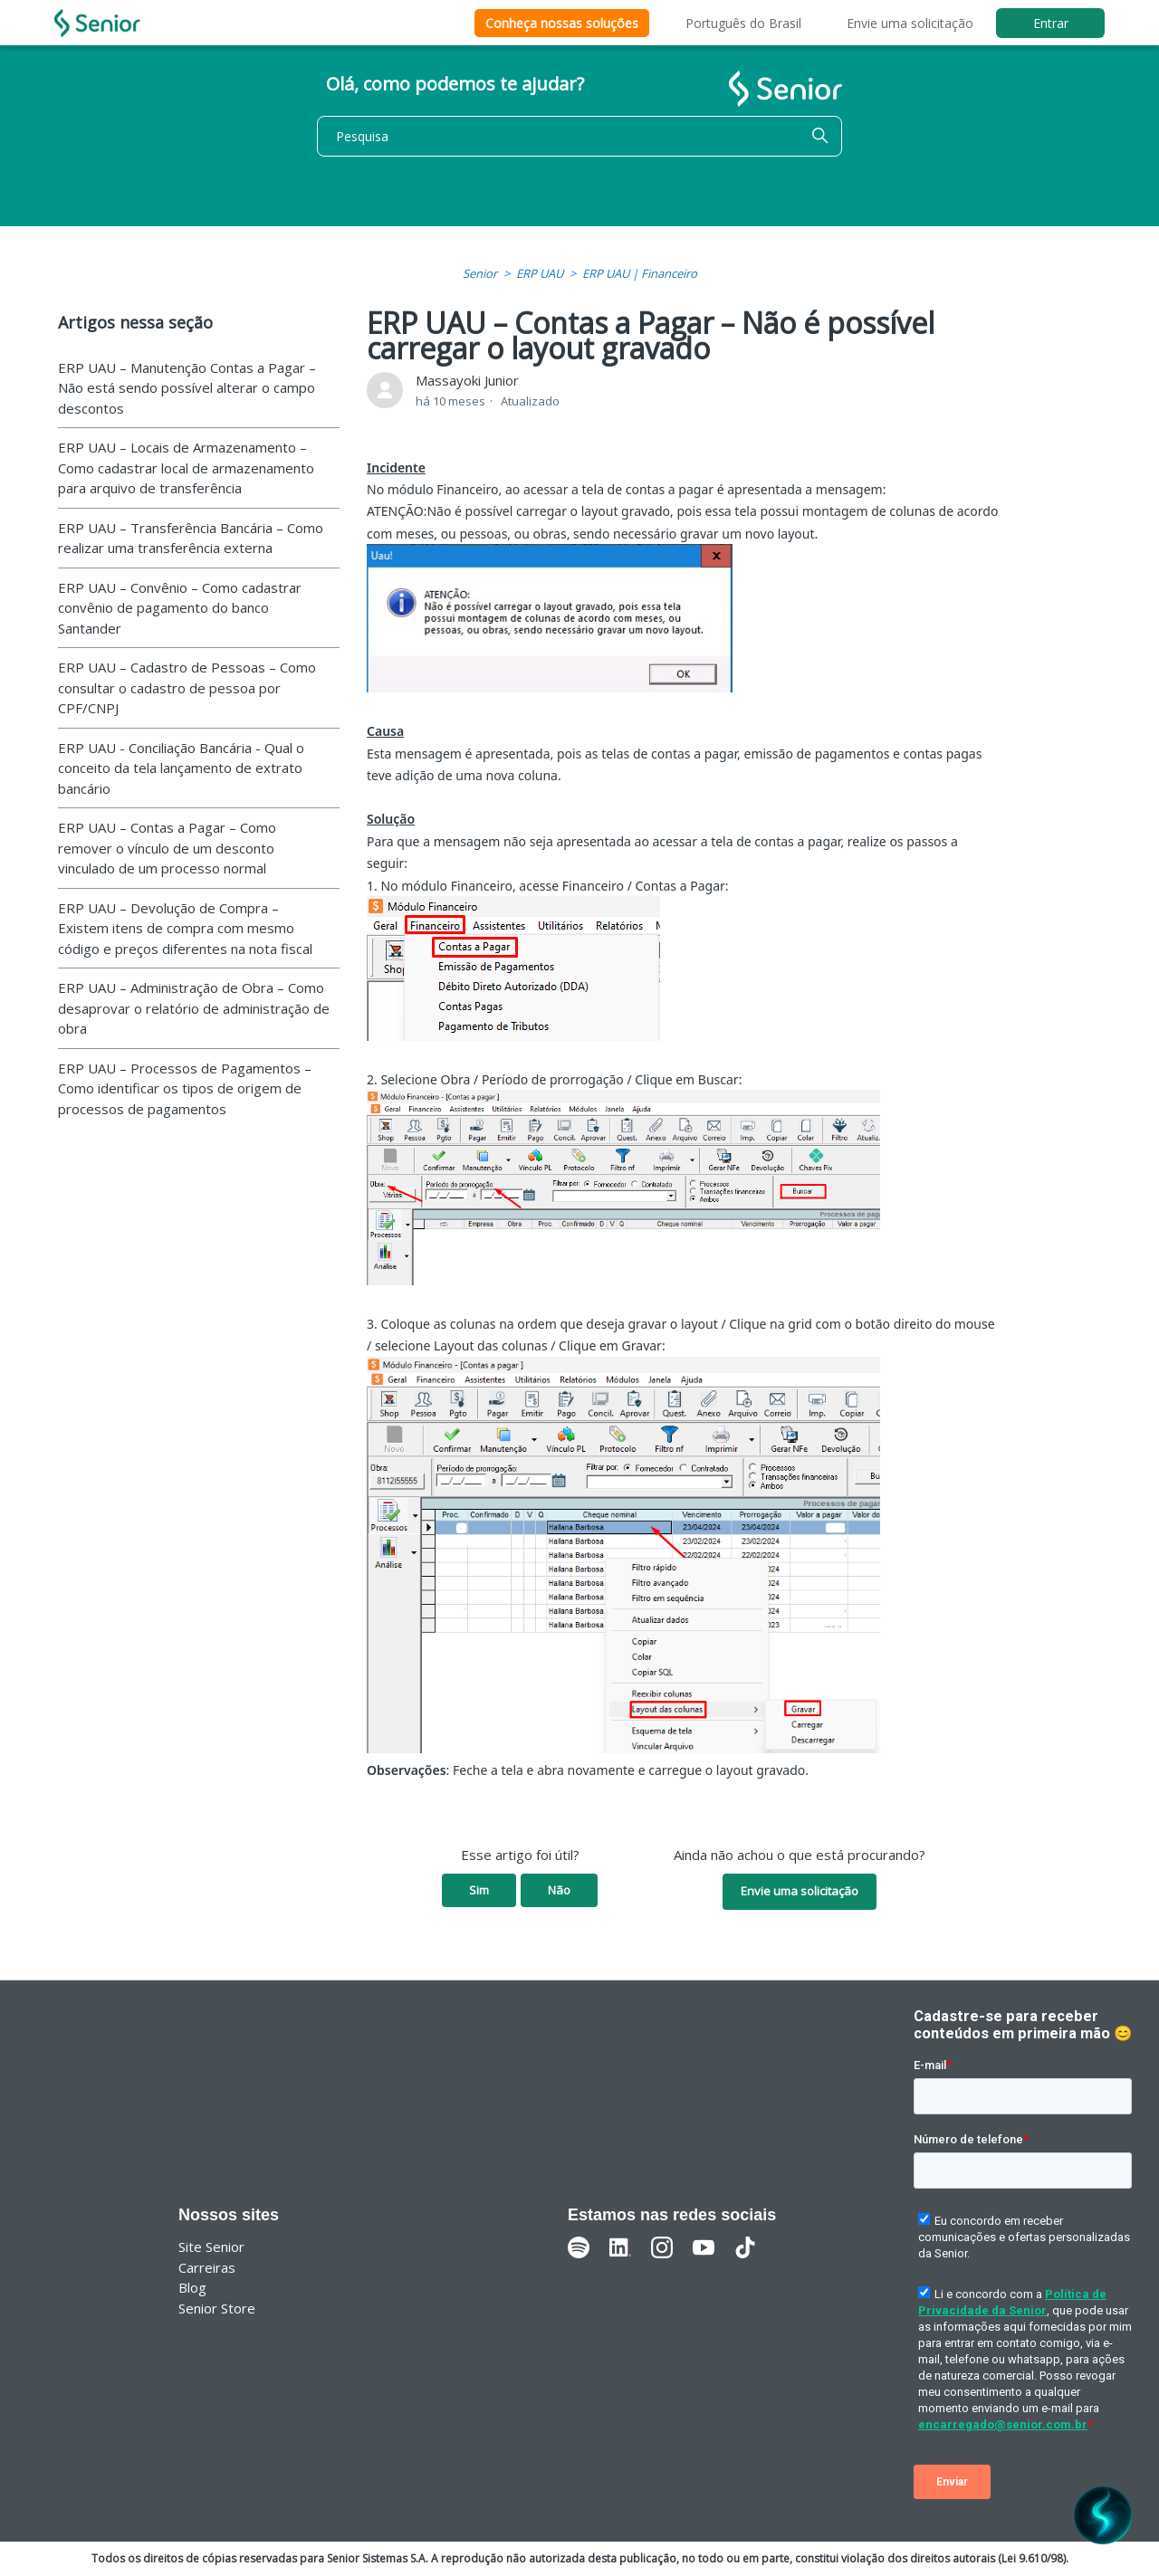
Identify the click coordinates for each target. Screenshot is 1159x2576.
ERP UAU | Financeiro (639, 273)
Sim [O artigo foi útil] (479, 1890)
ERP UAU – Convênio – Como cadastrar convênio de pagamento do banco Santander (180, 607)
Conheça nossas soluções (561, 23)
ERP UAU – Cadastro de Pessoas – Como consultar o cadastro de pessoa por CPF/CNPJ (187, 687)
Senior (480, 273)
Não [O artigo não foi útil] (559, 1890)
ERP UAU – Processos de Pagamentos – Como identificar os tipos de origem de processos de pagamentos (184, 1088)
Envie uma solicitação (910, 23)
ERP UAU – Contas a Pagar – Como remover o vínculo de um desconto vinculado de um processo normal (167, 847)
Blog (192, 2287)
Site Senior (211, 2246)
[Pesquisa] (579, 136)
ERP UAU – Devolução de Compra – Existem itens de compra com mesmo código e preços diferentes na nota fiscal (185, 928)
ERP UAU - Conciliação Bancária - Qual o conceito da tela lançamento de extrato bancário (181, 768)
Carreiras (206, 2267)
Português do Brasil (743, 23)
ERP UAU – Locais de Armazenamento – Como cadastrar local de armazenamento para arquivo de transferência (186, 467)
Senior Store (216, 2308)
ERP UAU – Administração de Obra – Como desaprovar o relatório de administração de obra (194, 1007)
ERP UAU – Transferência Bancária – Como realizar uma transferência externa (190, 538)
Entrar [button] (1050, 23)
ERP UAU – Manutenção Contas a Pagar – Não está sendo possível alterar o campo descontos (187, 387)
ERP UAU (539, 273)
